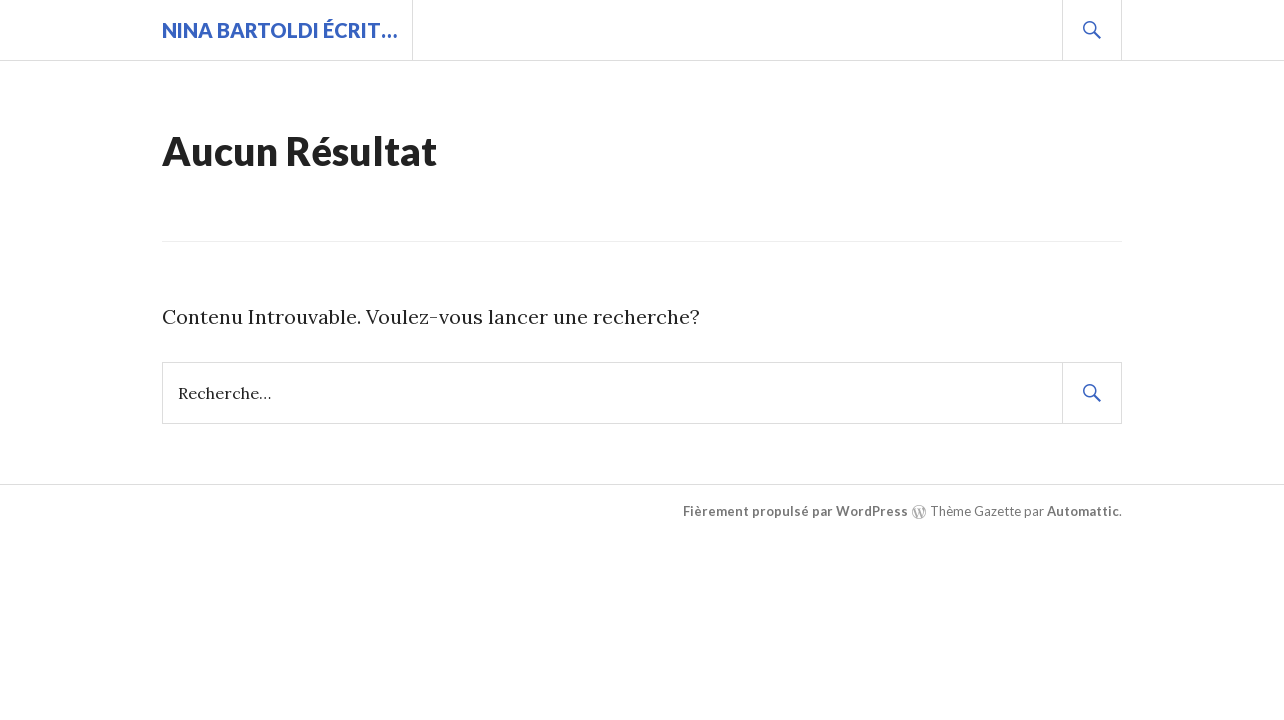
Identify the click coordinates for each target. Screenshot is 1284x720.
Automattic (1083, 511)
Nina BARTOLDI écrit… (279, 30)
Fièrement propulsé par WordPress (795, 511)
